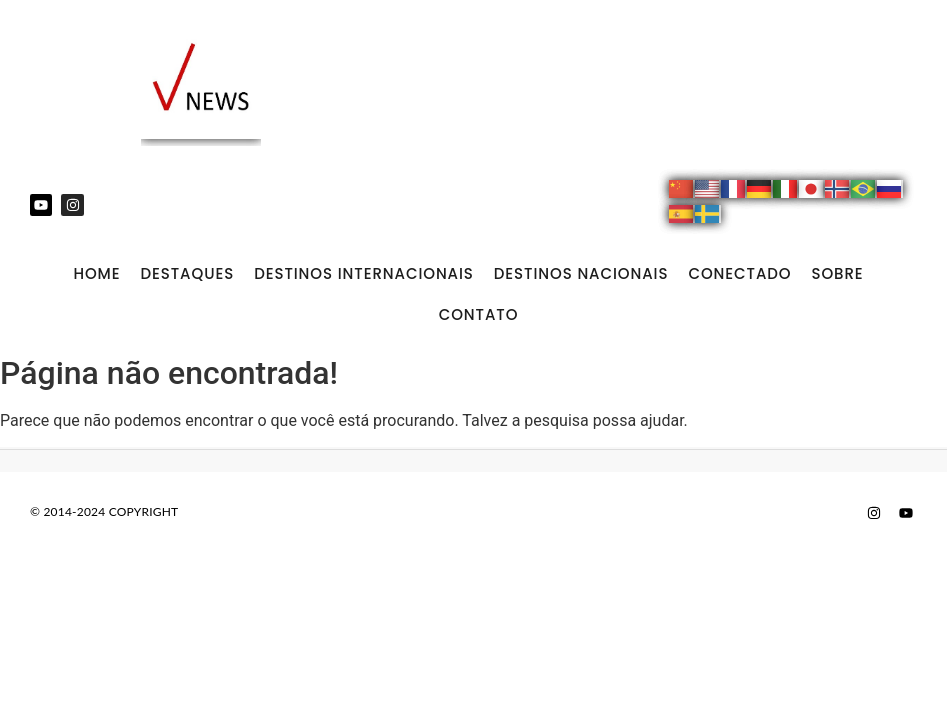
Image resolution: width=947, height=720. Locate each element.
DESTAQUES (187, 273)
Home (96, 273)
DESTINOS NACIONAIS (581, 273)
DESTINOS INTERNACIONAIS (364, 273)
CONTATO (479, 314)
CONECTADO (739, 273)
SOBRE (837, 273)
